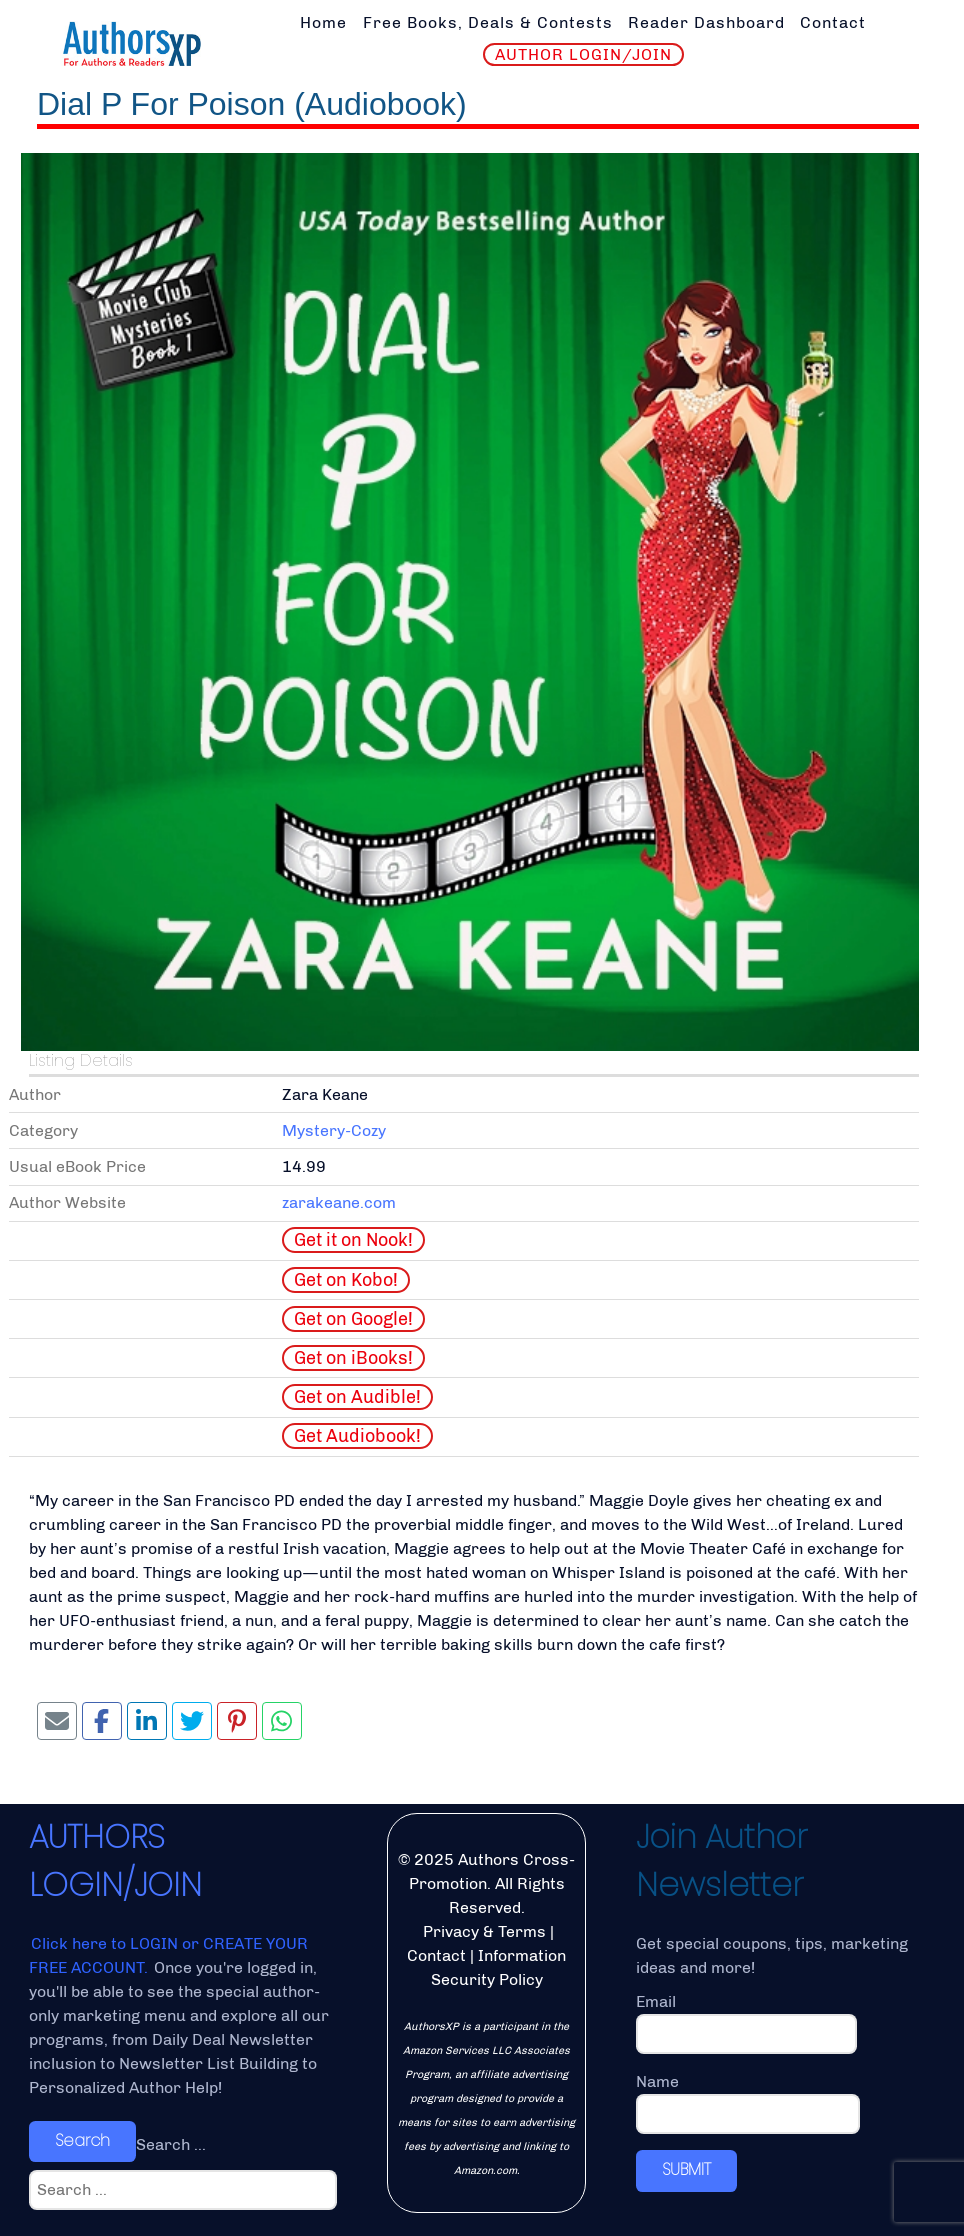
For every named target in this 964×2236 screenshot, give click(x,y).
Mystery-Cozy (334, 1130)
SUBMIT (686, 2169)
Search (82, 2140)
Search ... (171, 2144)
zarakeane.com (339, 1202)
